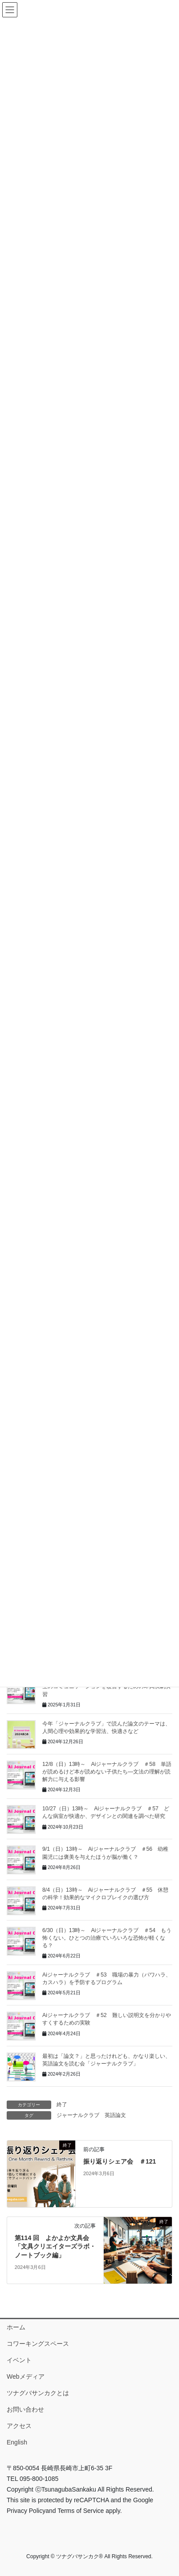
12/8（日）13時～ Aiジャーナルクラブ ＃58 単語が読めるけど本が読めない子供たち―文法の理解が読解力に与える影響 (106, 1771)
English (17, 2442)
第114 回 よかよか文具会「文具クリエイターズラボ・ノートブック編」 (55, 2246)
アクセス (19, 2425)
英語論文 (115, 2115)
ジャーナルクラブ (78, 2115)
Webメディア (26, 2376)
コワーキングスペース (38, 2343)
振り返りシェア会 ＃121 (119, 2161)
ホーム (16, 2327)
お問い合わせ (25, 2409)
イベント (19, 2360)
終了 (62, 2104)
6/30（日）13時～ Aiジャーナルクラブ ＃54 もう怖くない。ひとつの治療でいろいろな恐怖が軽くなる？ (106, 1938)
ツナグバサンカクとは (38, 2392)
